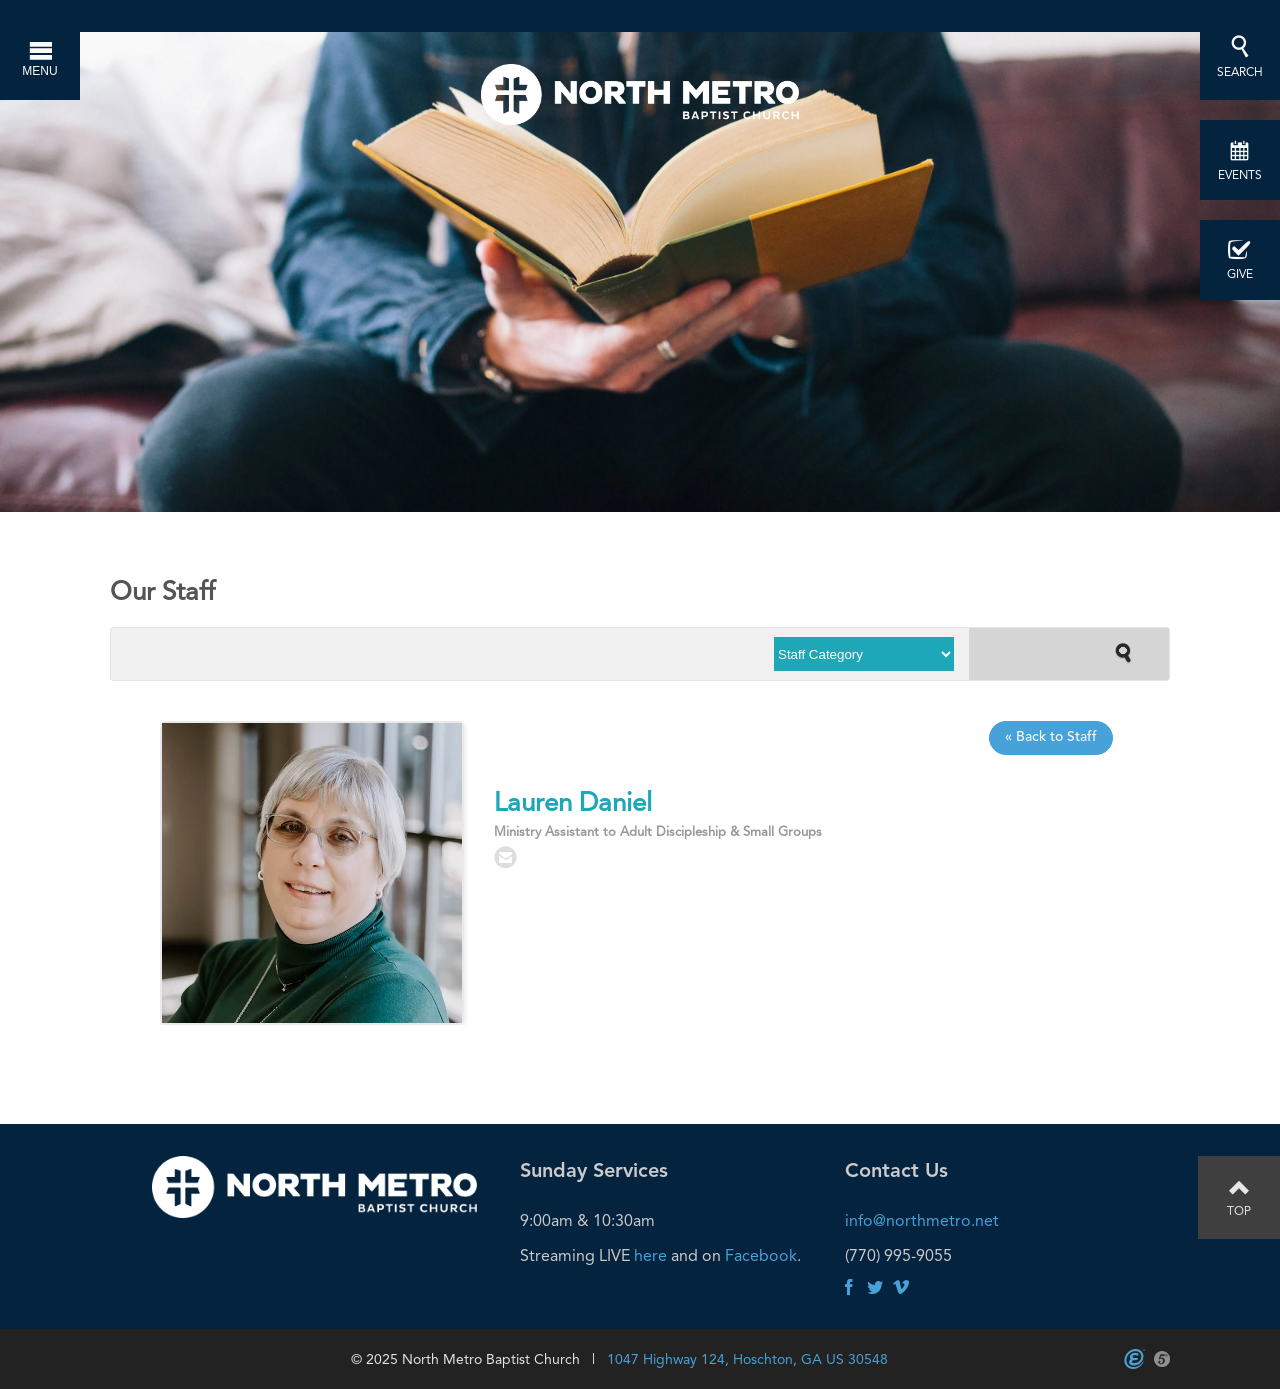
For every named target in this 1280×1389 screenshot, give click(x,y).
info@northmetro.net (922, 1220)
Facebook (761, 1255)
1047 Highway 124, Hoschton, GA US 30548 (747, 1359)
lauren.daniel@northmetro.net (505, 857)
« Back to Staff (1051, 737)
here (650, 1255)
